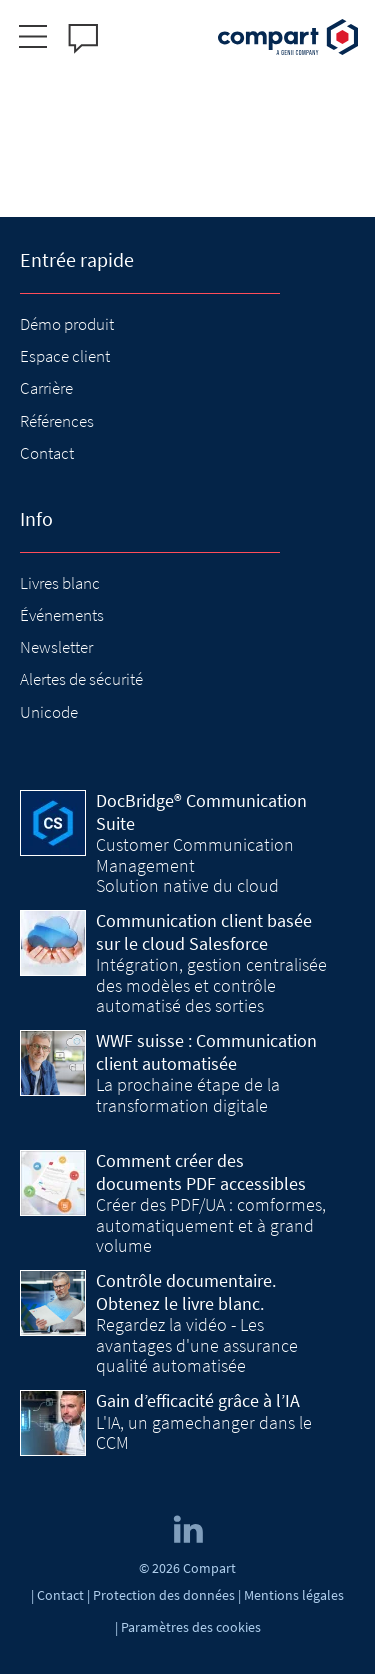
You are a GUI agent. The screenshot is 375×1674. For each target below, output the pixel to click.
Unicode (49, 712)
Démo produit (67, 324)
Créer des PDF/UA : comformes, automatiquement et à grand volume (211, 1225)
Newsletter (56, 647)
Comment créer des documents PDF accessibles (201, 1172)
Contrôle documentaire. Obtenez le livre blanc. (186, 1292)
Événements (62, 615)
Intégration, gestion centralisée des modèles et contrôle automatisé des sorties (211, 985)
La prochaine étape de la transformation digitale (188, 1094)
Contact (47, 453)
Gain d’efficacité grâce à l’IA (198, 1400)
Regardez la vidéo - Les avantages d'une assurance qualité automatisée (197, 1345)
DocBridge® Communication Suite (201, 812)
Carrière (46, 388)
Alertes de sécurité (81, 679)
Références (57, 421)
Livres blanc (60, 583)
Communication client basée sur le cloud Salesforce (204, 932)
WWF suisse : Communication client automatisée (206, 1052)
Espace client (65, 356)
